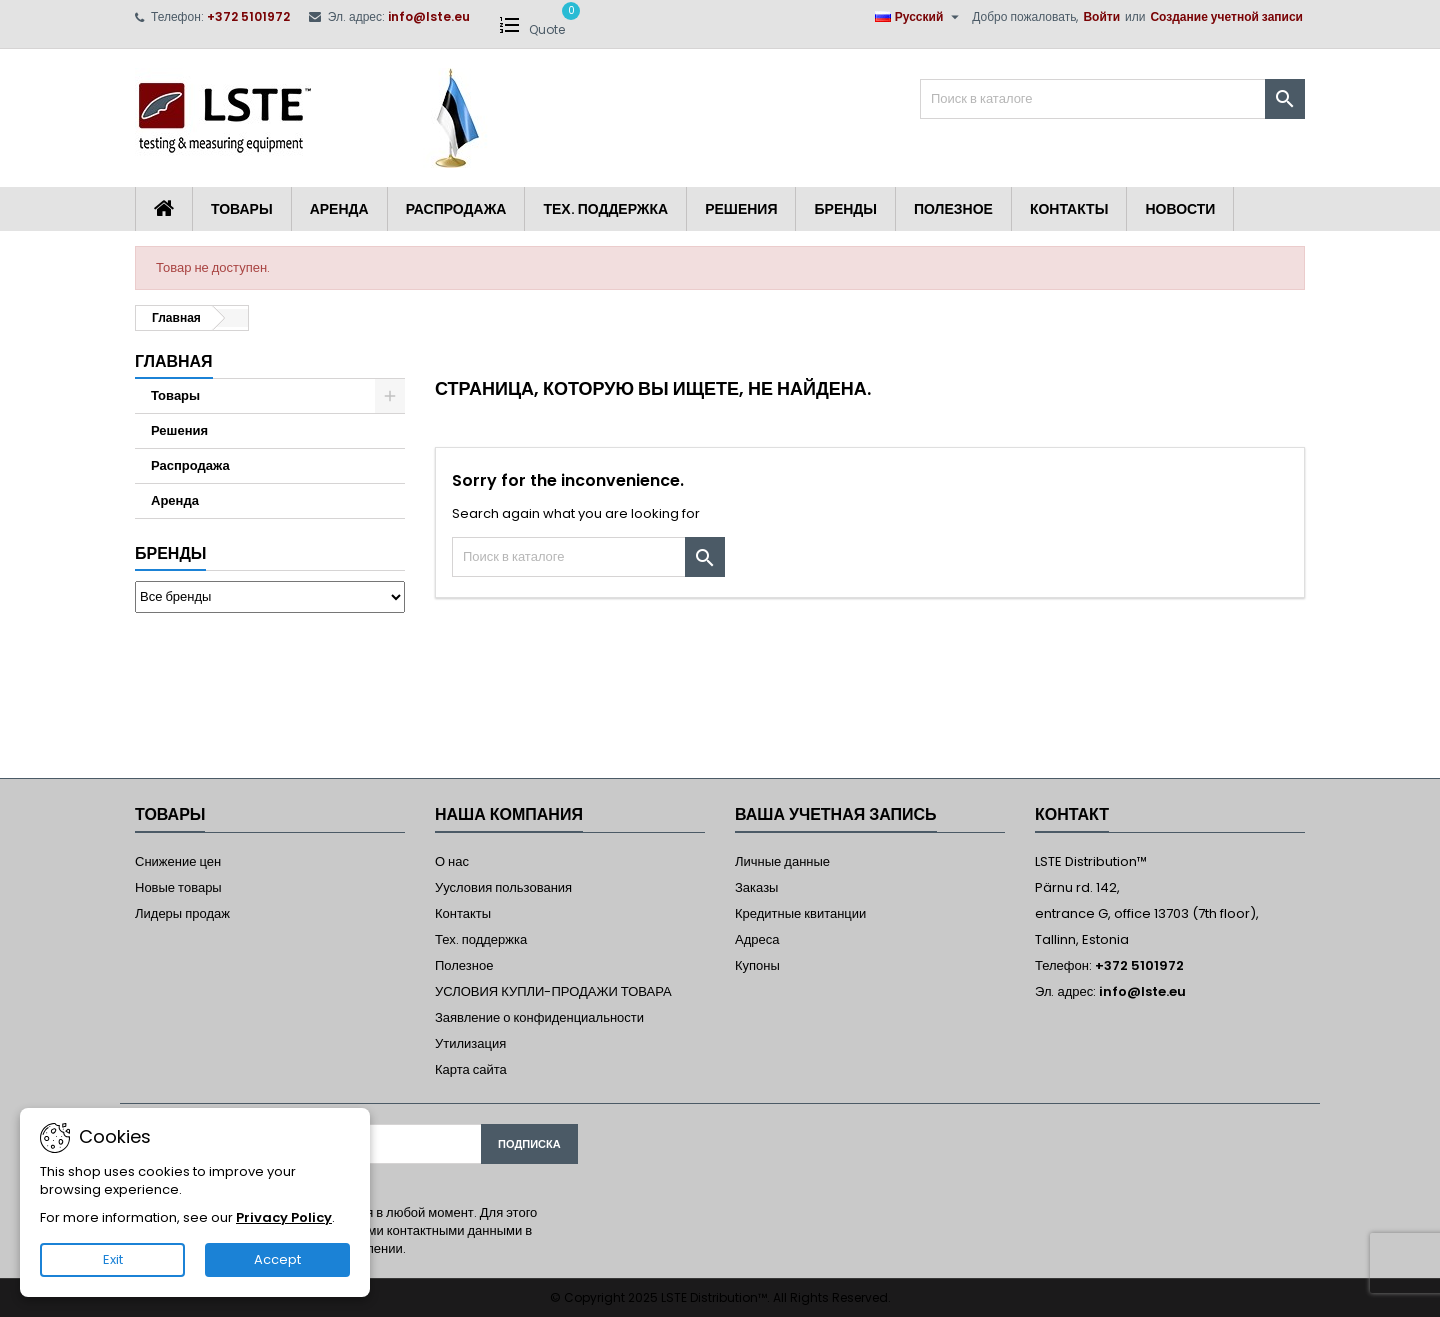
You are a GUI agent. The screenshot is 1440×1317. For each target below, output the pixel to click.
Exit (113, 1259)
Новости (1180, 209)
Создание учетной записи (1226, 16)
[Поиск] (1112, 99)
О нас (452, 861)
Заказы (756, 887)
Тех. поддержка (605, 209)
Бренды (845, 209)
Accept (277, 1259)
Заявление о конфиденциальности (539, 1017)
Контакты (1069, 209)
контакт (1072, 814)
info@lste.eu (429, 16)
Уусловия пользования (503, 887)
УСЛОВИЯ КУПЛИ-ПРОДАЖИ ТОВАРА (553, 991)
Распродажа (456, 209)
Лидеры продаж (182, 913)
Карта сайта (471, 1069)
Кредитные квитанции (800, 913)
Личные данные (782, 861)
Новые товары (178, 887)
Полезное (953, 209)
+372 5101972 (248, 16)
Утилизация (470, 1043)
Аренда (339, 209)
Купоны (757, 965)
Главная (174, 361)
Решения (741, 209)
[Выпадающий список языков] (920, 17)
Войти (1101, 16)
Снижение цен (178, 861)
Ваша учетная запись (836, 814)
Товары (242, 209)
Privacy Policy (284, 1217)
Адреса (757, 939)
